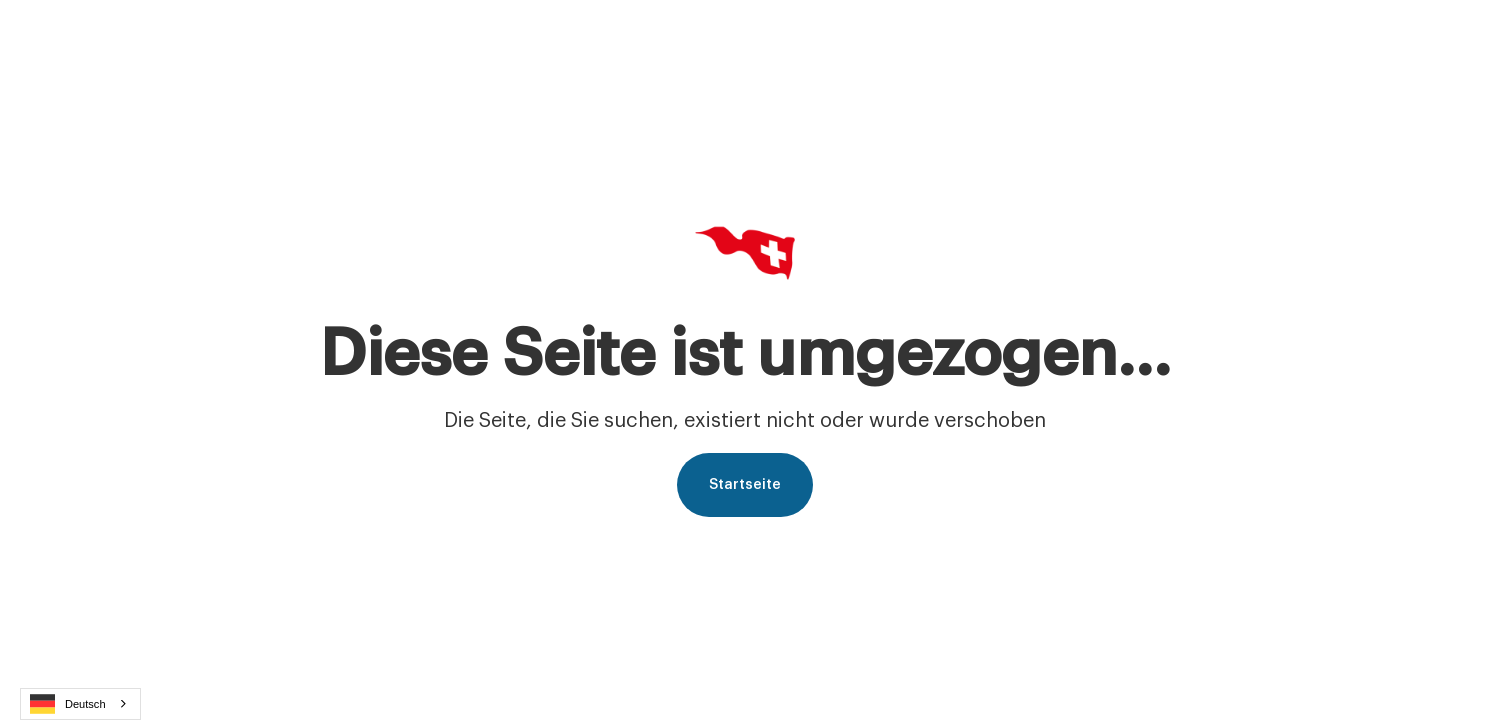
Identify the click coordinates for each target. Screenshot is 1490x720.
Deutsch (68, 704)
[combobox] (80, 704)
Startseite (745, 485)
